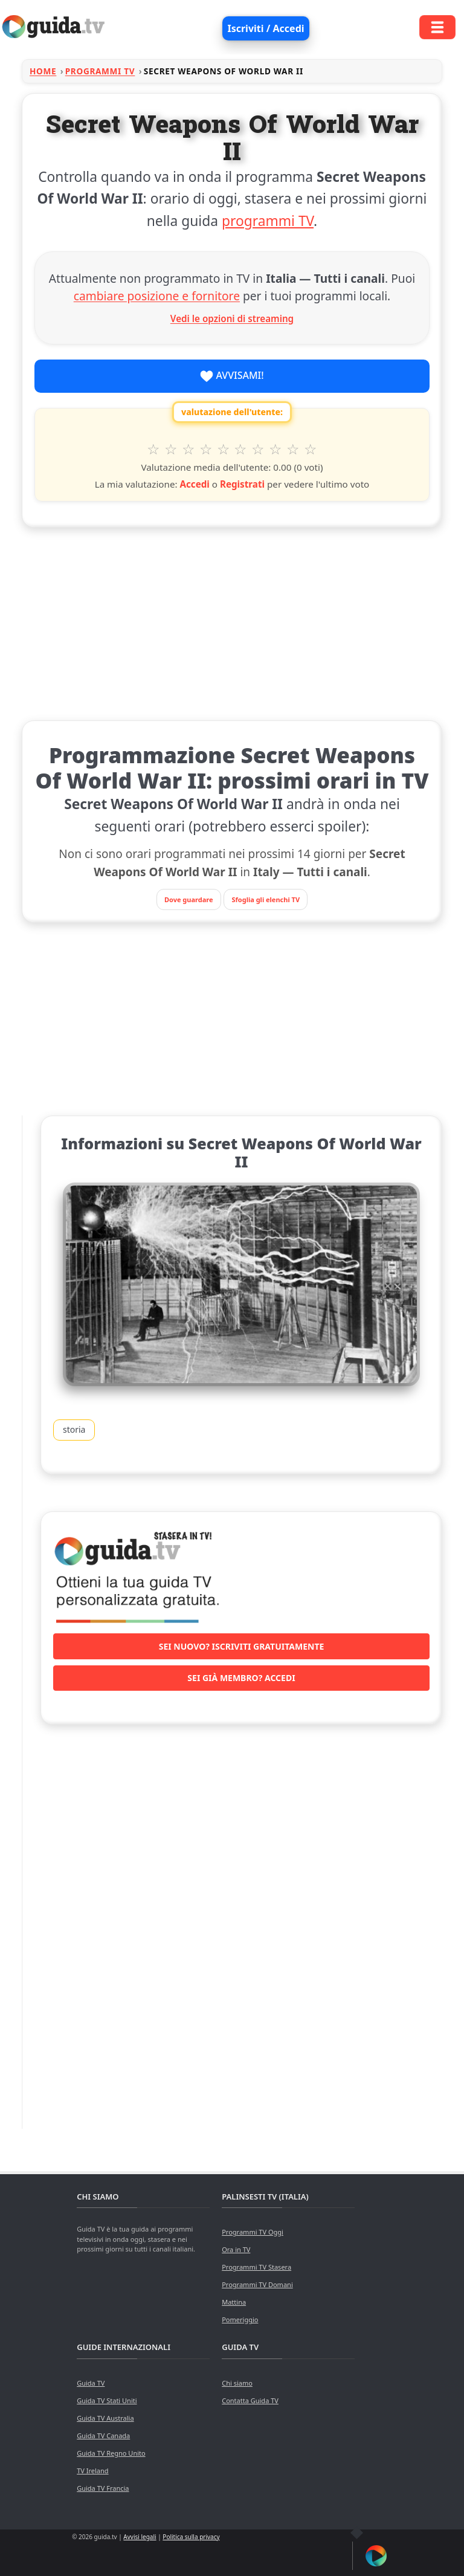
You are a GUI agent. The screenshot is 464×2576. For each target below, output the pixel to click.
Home (43, 71)
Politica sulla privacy (191, 2536)
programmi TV (268, 220)
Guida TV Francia (103, 2488)
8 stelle (276, 449)
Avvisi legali (139, 2536)
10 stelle (310, 449)
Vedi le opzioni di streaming (232, 318)
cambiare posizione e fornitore (157, 296)
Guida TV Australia (105, 2418)
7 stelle (258, 449)
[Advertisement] (232, 621)
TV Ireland (92, 2470)
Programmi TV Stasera (256, 2266)
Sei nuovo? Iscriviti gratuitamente (241, 1646)
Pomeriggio (240, 2319)
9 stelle (292, 449)
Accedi (194, 484)
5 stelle (223, 449)
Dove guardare (188, 899)
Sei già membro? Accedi (241, 1677)
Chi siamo (237, 2382)
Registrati (242, 484)
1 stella (154, 449)
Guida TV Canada (103, 2435)
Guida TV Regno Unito (111, 2453)
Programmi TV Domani (257, 2284)
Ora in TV (236, 2249)
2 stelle (171, 449)
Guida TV (91, 2382)
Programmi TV (100, 71)
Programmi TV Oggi (252, 2231)
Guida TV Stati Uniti (107, 2400)
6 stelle (241, 449)
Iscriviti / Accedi (265, 28)
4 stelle (205, 449)
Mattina (234, 2301)
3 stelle (189, 449)
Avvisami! (231, 376)
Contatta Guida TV (250, 2400)
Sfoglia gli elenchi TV (265, 899)
